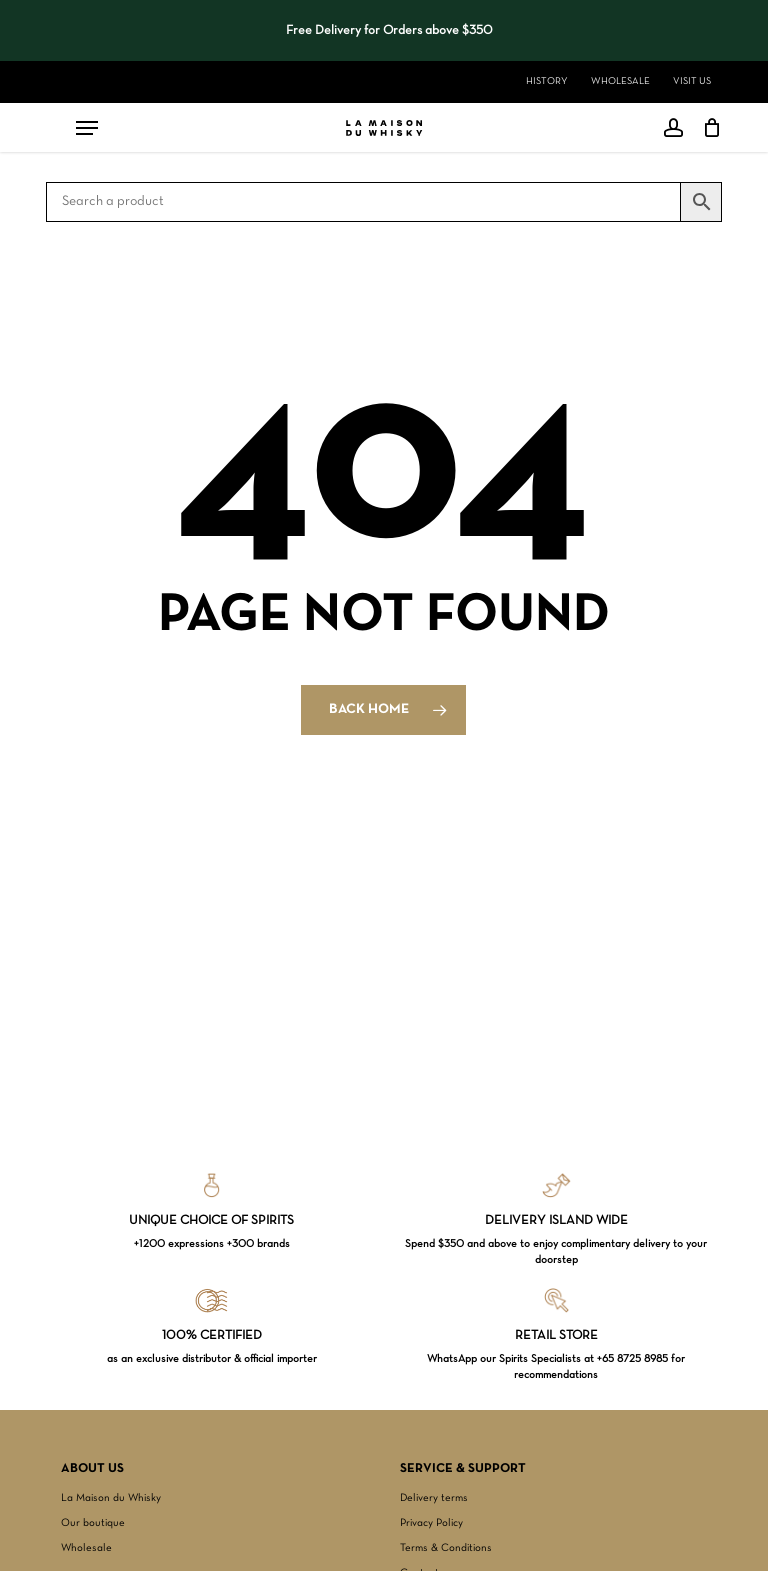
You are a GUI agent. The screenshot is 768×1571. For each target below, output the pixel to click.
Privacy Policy (431, 1523)
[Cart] (707, 128)
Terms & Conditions (446, 1548)
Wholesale (86, 1548)
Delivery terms (434, 1498)
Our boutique (93, 1523)
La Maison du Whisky (111, 1498)
